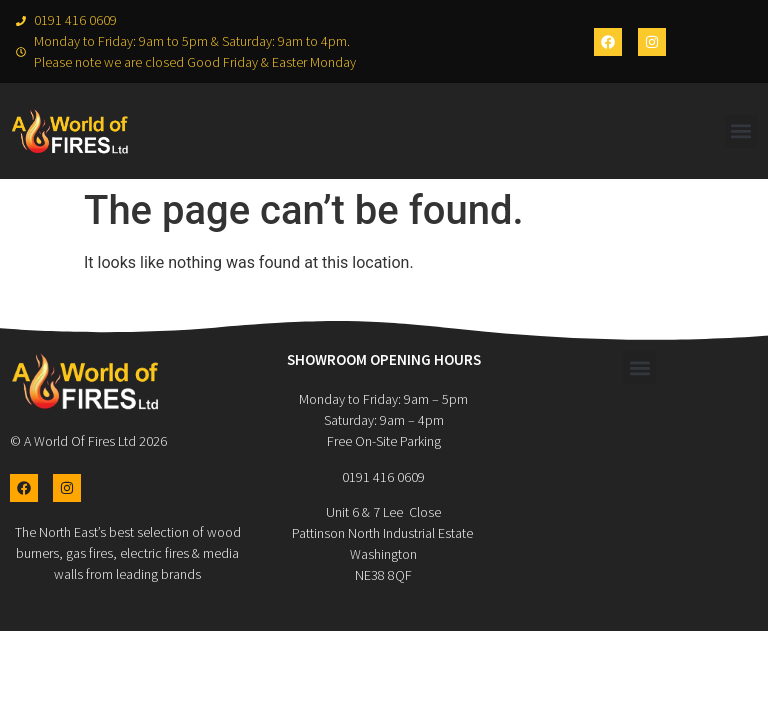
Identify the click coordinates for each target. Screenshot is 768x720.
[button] (741, 131)
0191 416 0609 (383, 477)
